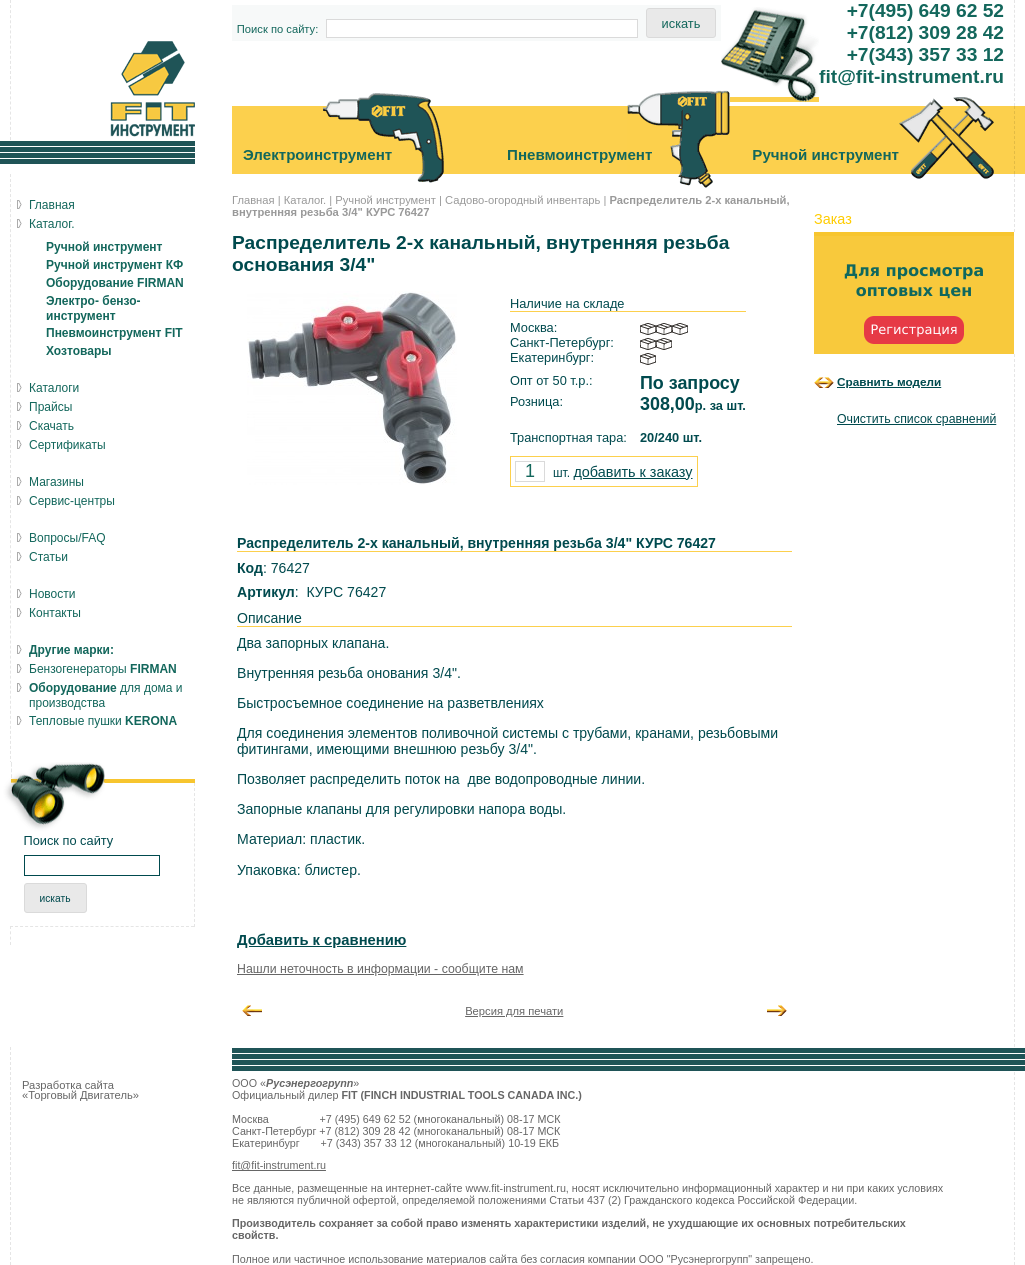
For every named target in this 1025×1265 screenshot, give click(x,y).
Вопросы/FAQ (67, 538)
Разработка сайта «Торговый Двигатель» (80, 1090)
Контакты (55, 613)
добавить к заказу (632, 472)
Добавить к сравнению (321, 940)
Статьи (48, 557)
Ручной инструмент (385, 200)
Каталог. (305, 200)
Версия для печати (514, 1011)
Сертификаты (67, 445)
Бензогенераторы (103, 669)
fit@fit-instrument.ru (279, 1165)
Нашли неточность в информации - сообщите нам (380, 969)
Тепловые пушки (103, 721)
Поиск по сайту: (278, 29)
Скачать (51, 426)
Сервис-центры (72, 501)
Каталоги (54, 388)
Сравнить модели (889, 381)
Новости (52, 594)
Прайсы (50, 407)
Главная (253, 200)
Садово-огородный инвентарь (522, 200)
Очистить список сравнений (916, 419)
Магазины (56, 482)
